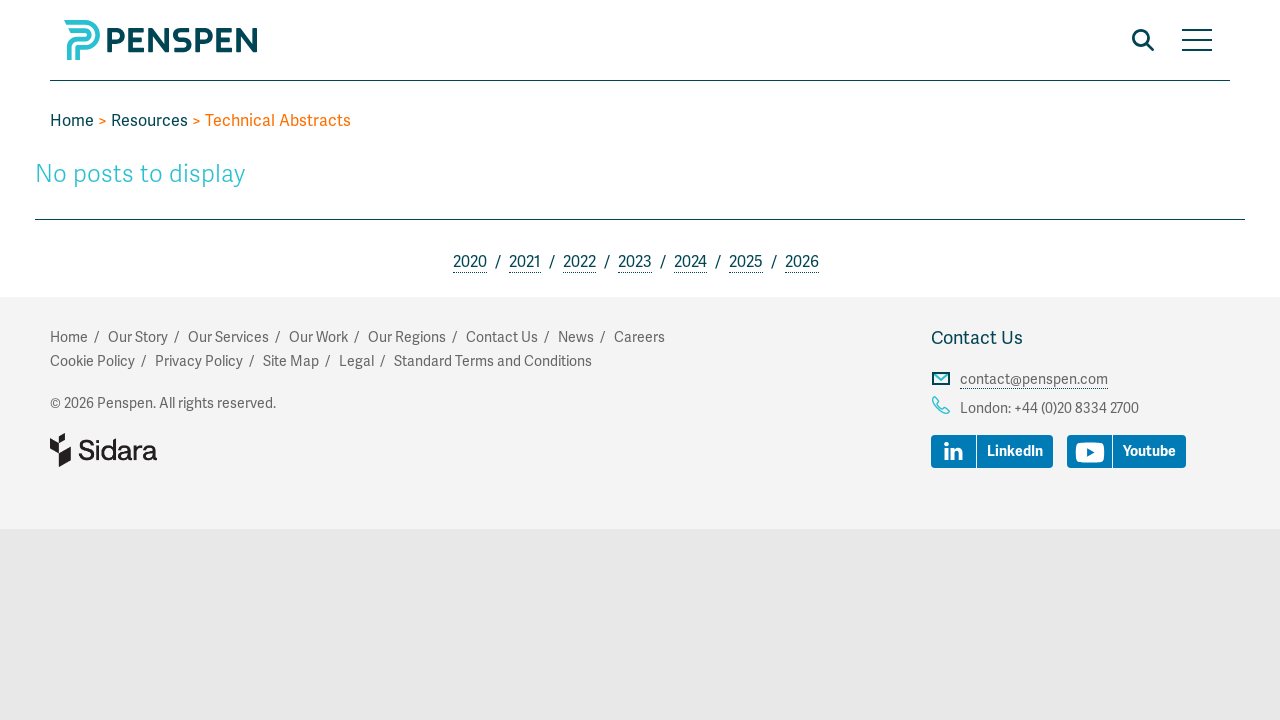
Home (72, 121)
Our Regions (407, 337)
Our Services (228, 337)
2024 (690, 262)
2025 (746, 262)
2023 (635, 262)
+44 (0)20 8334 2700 (1076, 408)
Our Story (138, 337)
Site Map (291, 361)
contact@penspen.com (1034, 379)
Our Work (318, 337)
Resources (149, 121)
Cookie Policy (92, 361)
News (576, 337)
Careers (639, 337)
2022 (579, 262)
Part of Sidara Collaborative (168, 450)
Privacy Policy (199, 361)
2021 (525, 262)
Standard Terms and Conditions (493, 361)
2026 (802, 262)
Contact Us (977, 338)
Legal (356, 361)
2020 (470, 262)
